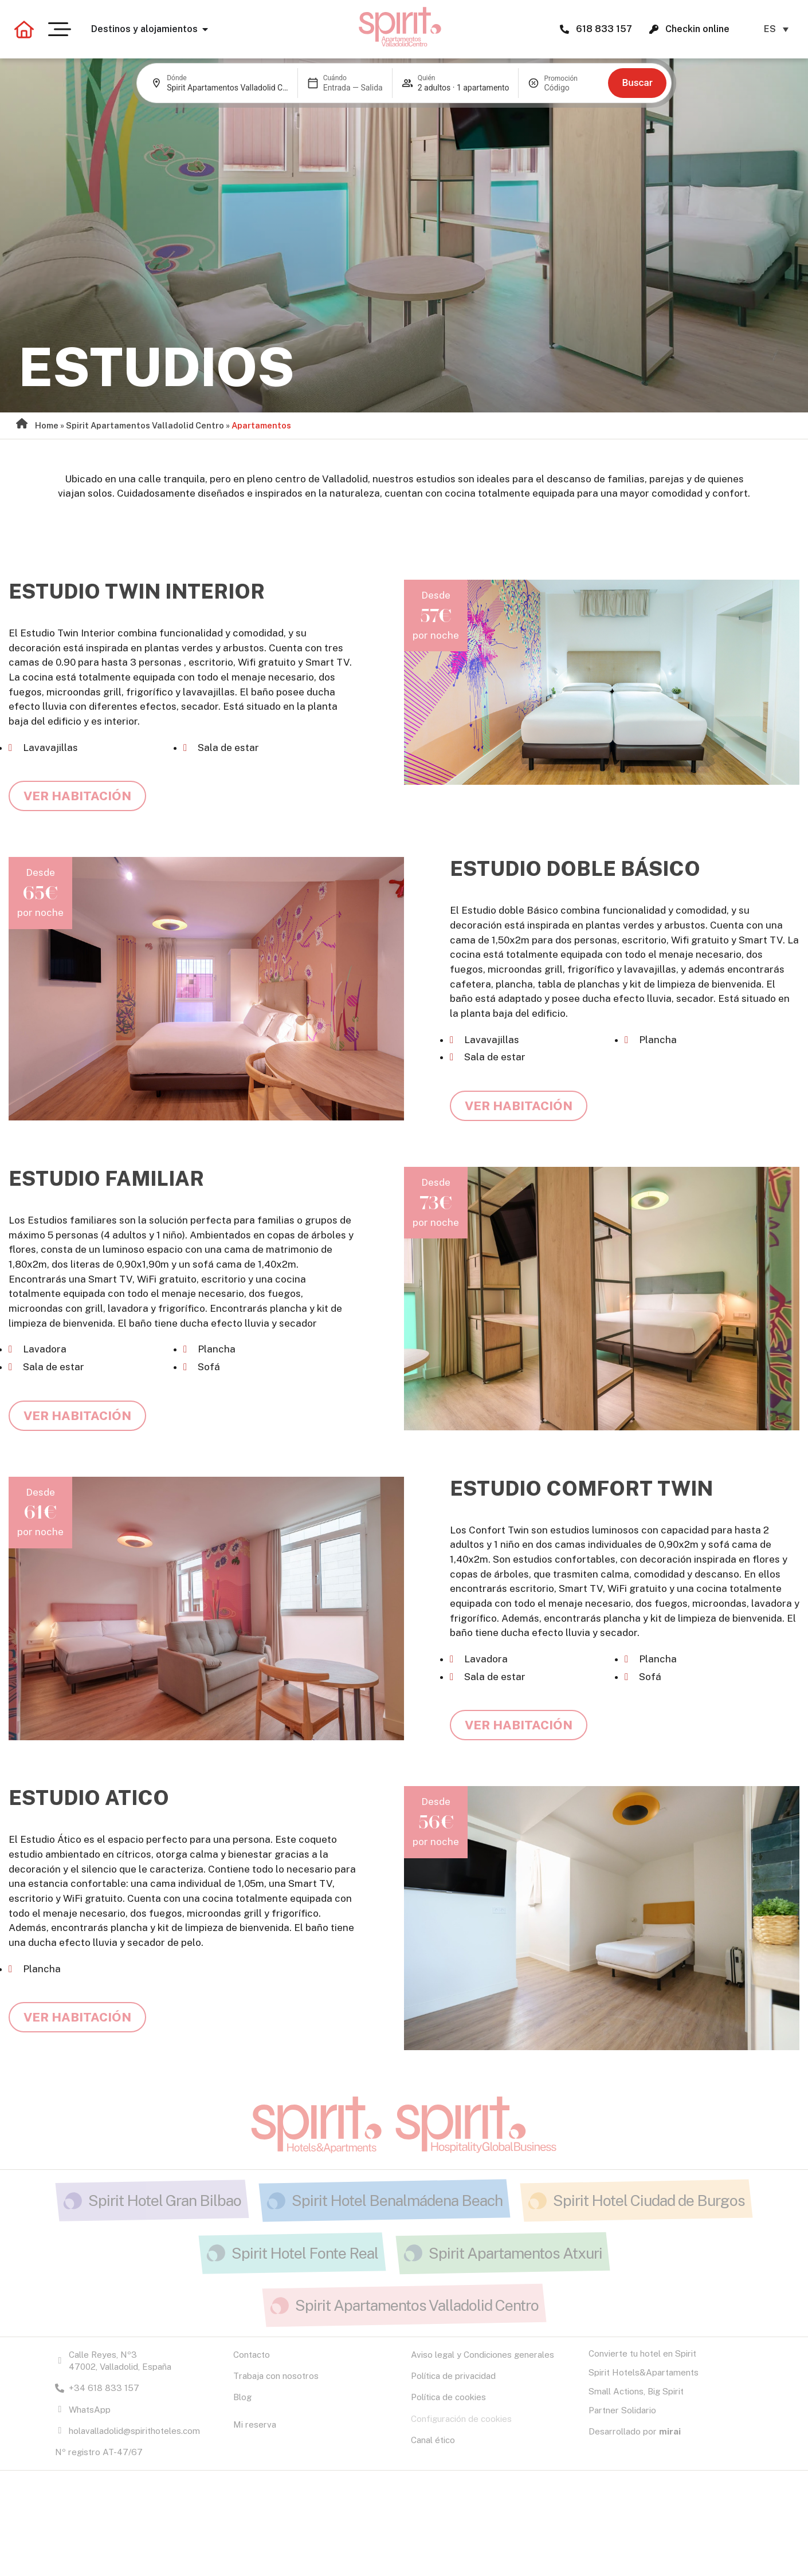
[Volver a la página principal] (24, 29)
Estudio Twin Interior (137, 591)
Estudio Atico (89, 1798)
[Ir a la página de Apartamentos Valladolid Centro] (400, 27)
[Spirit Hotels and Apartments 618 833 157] (564, 29)
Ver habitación (77, 796)
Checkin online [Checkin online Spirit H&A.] (697, 28)
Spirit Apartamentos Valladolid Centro (145, 425)
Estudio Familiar (106, 1178)
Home (46, 425)
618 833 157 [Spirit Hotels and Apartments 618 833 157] (604, 28)
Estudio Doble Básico (575, 868)
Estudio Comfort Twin (581, 1488)
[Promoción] (571, 87)
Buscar (637, 82)
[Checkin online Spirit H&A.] (653, 29)
